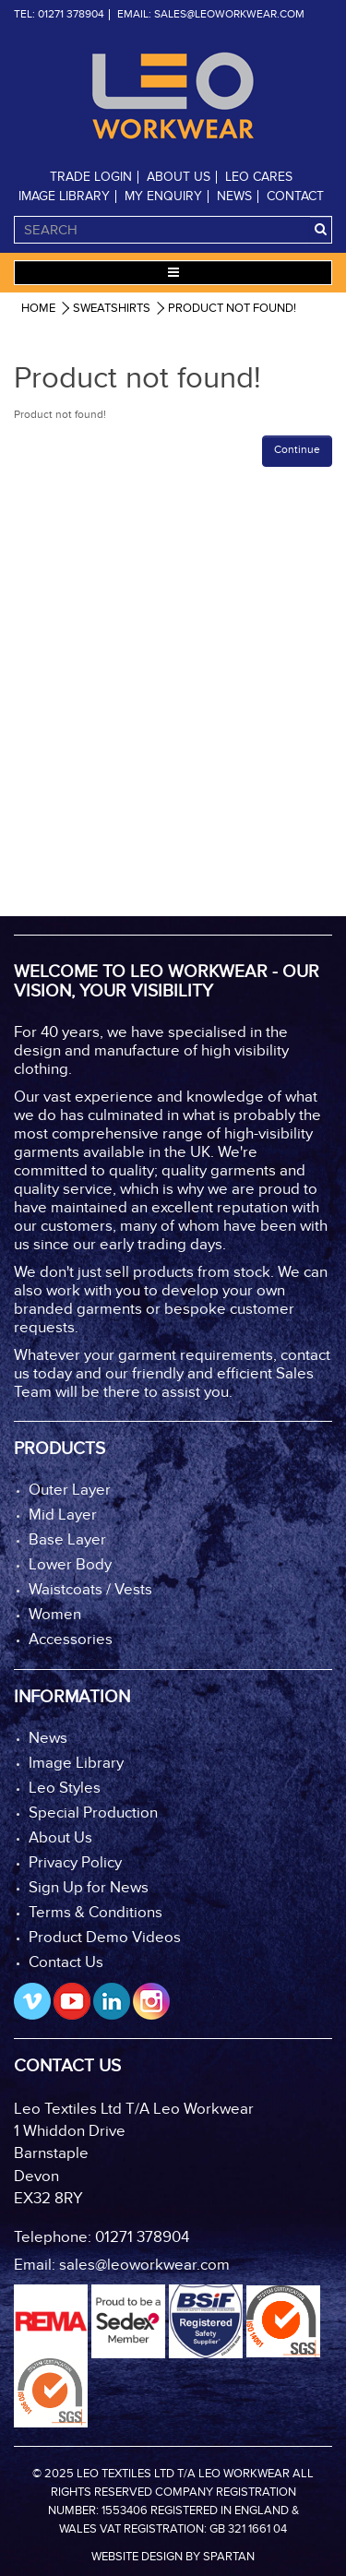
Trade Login (91, 177)
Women (55, 1615)
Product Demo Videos (105, 1938)
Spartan (229, 2557)
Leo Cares (258, 177)
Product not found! (232, 309)
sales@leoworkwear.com (229, 14)
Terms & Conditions (95, 1913)
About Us (178, 177)
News (234, 196)
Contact (295, 196)
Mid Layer (63, 1515)
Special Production (93, 1813)
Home (38, 309)
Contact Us (66, 1963)
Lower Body (70, 1565)
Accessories (71, 1640)
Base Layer (67, 1540)
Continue (297, 450)
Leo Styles (65, 1788)
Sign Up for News (89, 1888)
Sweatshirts (111, 309)
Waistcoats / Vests (90, 1590)
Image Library (64, 196)
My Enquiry (163, 196)
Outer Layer (70, 1490)
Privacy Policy (75, 1863)
